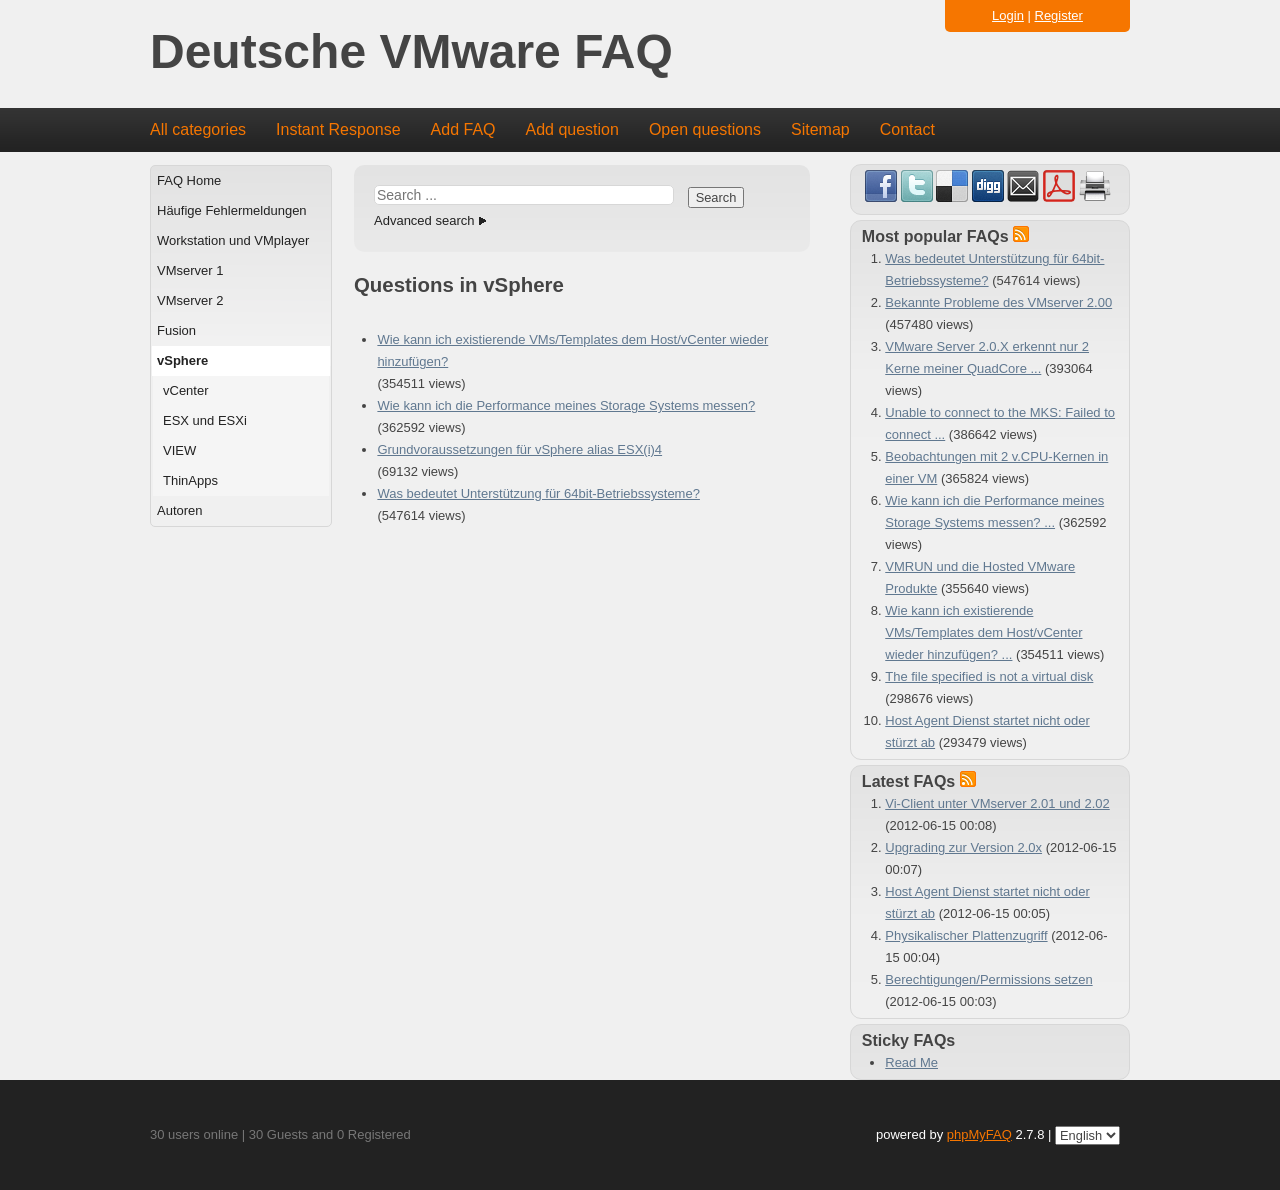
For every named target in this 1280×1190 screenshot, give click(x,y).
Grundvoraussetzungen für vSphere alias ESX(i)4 (519, 449)
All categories (198, 129)
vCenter (186, 390)
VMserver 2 (190, 300)
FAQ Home (189, 180)
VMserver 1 (190, 270)
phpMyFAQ (979, 1134)
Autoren (180, 510)
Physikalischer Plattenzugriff (966, 935)
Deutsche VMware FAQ (411, 52)
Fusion (176, 330)
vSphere (182, 360)
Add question (572, 129)
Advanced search (424, 220)
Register (1059, 15)
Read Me (911, 1062)
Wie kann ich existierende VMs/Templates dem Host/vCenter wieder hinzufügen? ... (983, 632)
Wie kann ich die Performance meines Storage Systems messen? (566, 405)
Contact (907, 129)
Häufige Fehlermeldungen (232, 210)
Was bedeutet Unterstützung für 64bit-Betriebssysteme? (538, 493)
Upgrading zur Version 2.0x (963, 847)
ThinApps (190, 480)
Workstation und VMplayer (233, 240)
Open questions (705, 129)
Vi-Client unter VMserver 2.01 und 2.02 (997, 803)
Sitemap (820, 129)
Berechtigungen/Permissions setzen (988, 979)
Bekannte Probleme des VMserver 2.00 (998, 302)
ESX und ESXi (205, 420)
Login (1008, 15)
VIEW (179, 450)
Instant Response (338, 129)
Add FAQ (463, 129)
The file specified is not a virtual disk (989, 676)
